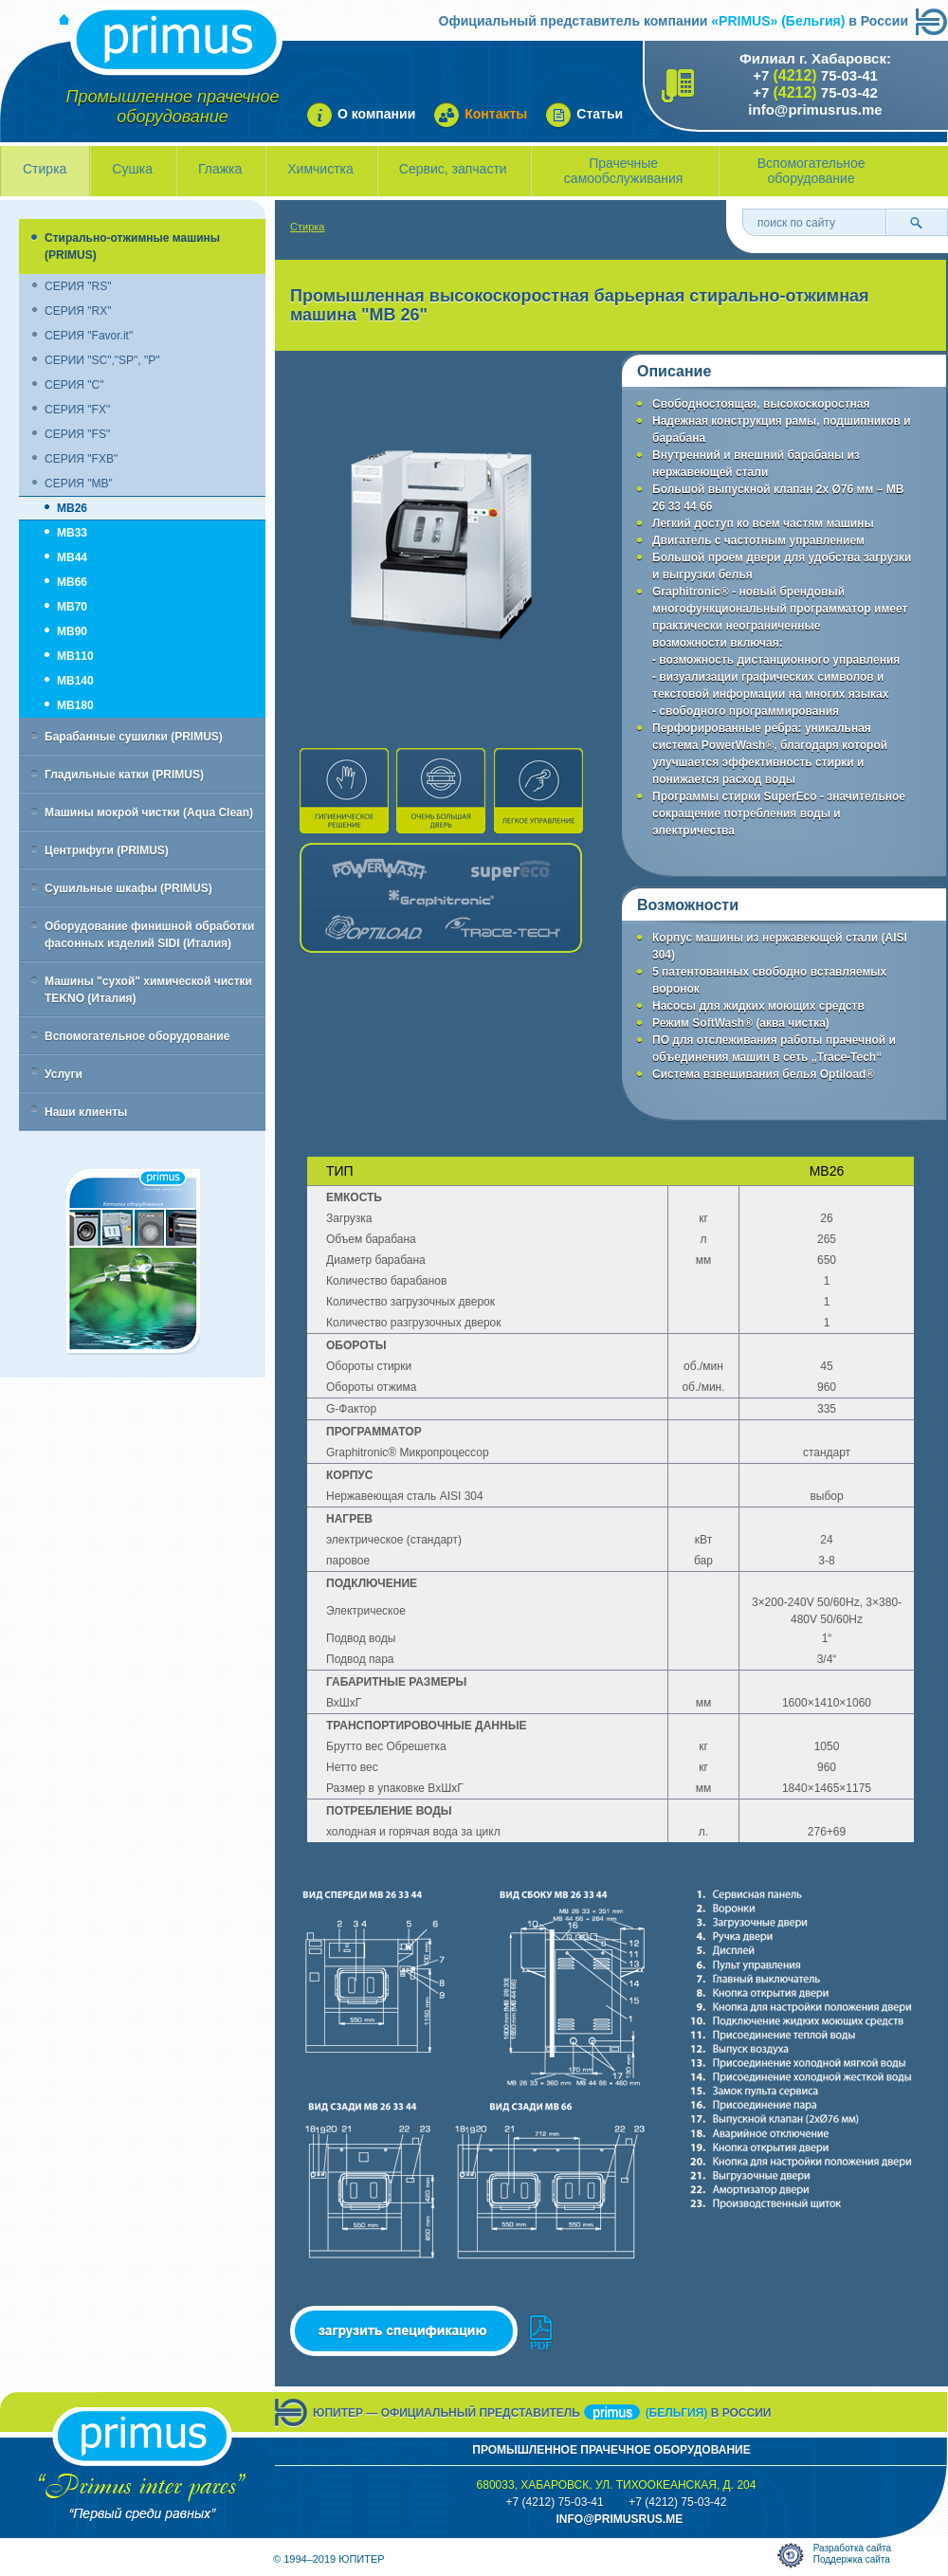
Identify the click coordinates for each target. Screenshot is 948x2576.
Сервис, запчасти (453, 168)
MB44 (72, 557)
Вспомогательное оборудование (811, 170)
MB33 (72, 532)
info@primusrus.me (815, 109)
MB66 (72, 582)
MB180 (75, 705)
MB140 (75, 680)
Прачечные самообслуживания (624, 170)
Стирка (44, 168)
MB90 (72, 631)
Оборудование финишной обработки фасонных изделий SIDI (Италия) (149, 935)
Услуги (63, 1074)
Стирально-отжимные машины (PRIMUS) (132, 246)
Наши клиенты (86, 1112)
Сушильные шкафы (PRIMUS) (128, 888)
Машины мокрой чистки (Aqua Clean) (149, 812)
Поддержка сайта (851, 2559)
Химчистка (320, 168)
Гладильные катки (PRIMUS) (124, 774)
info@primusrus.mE (619, 2519)
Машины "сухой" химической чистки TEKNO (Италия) (148, 990)
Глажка (220, 168)
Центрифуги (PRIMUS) (107, 850)
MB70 (72, 606)
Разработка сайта (852, 2548)
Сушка (132, 168)
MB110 (75, 656)
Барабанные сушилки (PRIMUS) (134, 736)
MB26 (72, 508)
